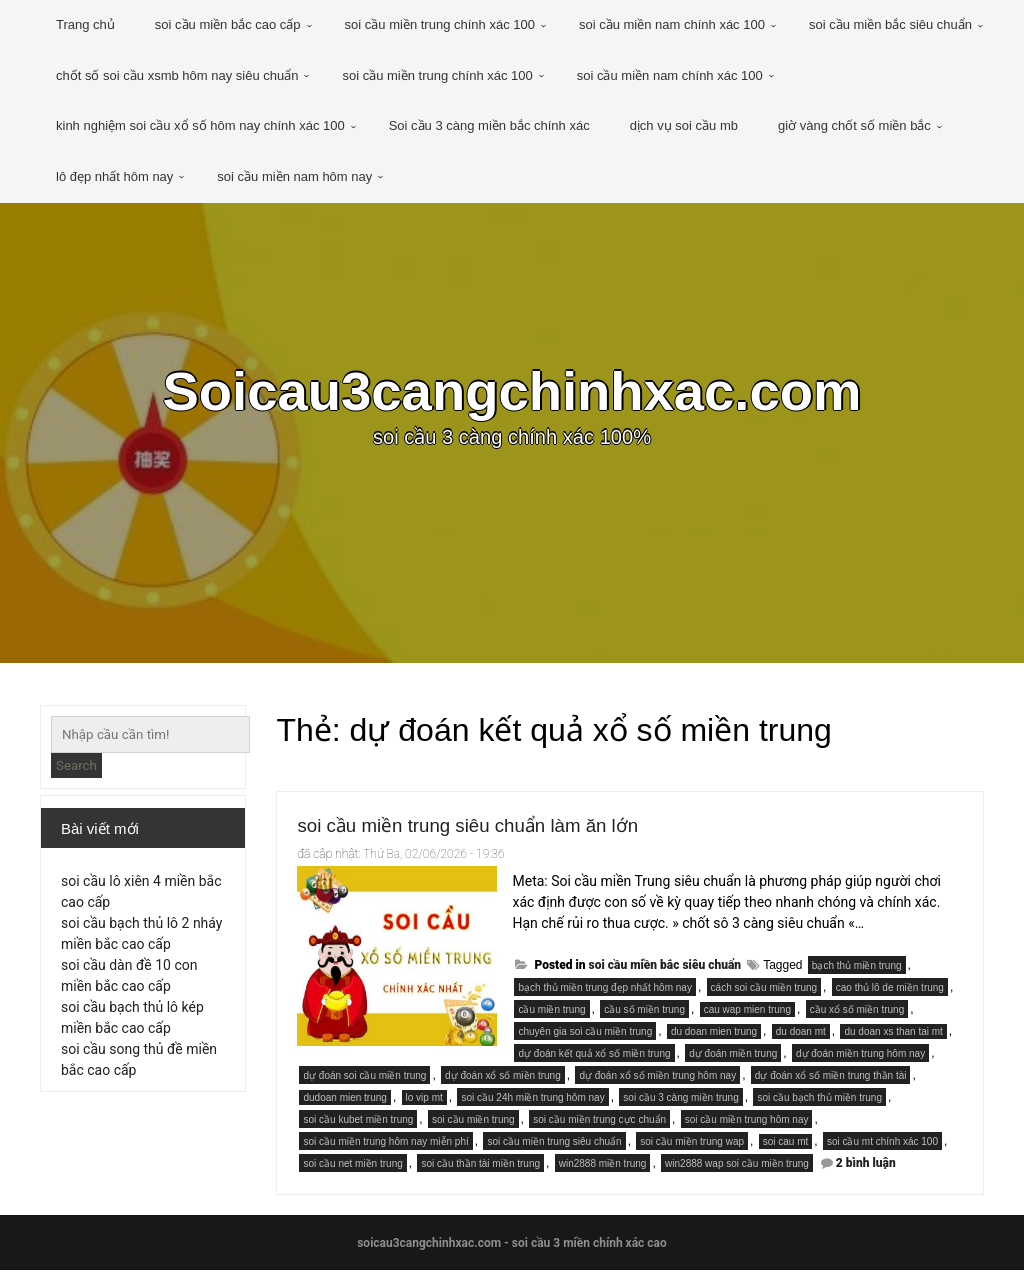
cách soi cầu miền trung (764, 995)
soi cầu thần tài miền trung (480, 1171)
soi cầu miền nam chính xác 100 (672, 24)
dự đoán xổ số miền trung (503, 1083)
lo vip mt (424, 1105)
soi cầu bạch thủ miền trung (819, 1105)
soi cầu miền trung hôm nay (747, 1127)
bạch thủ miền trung (857, 973)
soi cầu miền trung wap (692, 1149)
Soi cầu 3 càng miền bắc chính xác (489, 125)
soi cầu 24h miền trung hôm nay (532, 1105)
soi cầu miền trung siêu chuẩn (554, 1149)
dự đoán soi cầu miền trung (364, 1083)
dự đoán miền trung (733, 1061)
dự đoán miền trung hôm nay (860, 1061)
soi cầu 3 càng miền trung (680, 1105)
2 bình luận (866, 1171)
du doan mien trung (714, 1039)
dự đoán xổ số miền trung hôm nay (657, 1083)
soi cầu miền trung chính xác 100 (440, 24)
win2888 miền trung (603, 1171)
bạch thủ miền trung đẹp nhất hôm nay (604, 995)
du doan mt (801, 1039)
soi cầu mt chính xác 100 (882, 1149)
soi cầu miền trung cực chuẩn (599, 1127)
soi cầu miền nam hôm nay (294, 176)
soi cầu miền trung (473, 1127)
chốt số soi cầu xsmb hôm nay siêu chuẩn (177, 75)
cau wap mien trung (747, 1017)
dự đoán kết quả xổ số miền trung (594, 1061)
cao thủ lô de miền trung (890, 995)
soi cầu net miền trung (352, 1171)
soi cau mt (786, 1149)
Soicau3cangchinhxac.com (512, 395)
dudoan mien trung (344, 1105)
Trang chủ (85, 24)
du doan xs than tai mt (893, 1039)
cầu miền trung (551, 1017)
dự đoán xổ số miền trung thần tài (831, 1083)
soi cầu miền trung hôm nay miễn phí (385, 1149)
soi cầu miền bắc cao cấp (228, 24)
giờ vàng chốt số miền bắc (854, 125)
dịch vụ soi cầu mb (684, 125)
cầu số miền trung (644, 1017)
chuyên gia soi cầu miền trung (585, 1039)
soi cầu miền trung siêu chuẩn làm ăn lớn (516, 829)
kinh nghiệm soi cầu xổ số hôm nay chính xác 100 (200, 125)
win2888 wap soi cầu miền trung (737, 1171)
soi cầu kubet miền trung (358, 1127)
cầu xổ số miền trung (857, 1017)
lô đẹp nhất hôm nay (114, 176)
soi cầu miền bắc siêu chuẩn (890, 24)
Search (76, 765)
